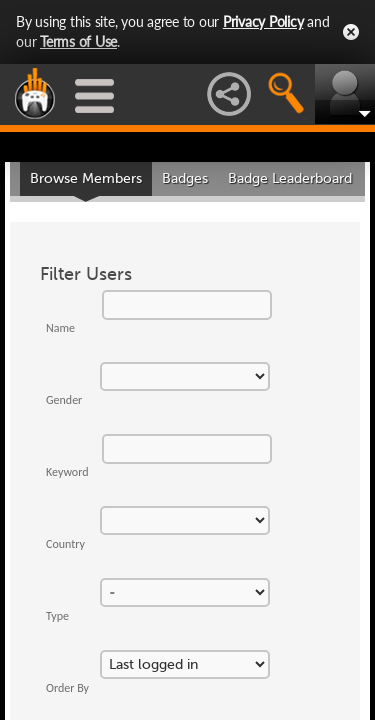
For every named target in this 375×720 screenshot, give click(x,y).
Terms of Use (78, 41)
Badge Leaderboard (290, 178)
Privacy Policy (263, 21)
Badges (185, 178)
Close (351, 32)
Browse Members (86, 178)
